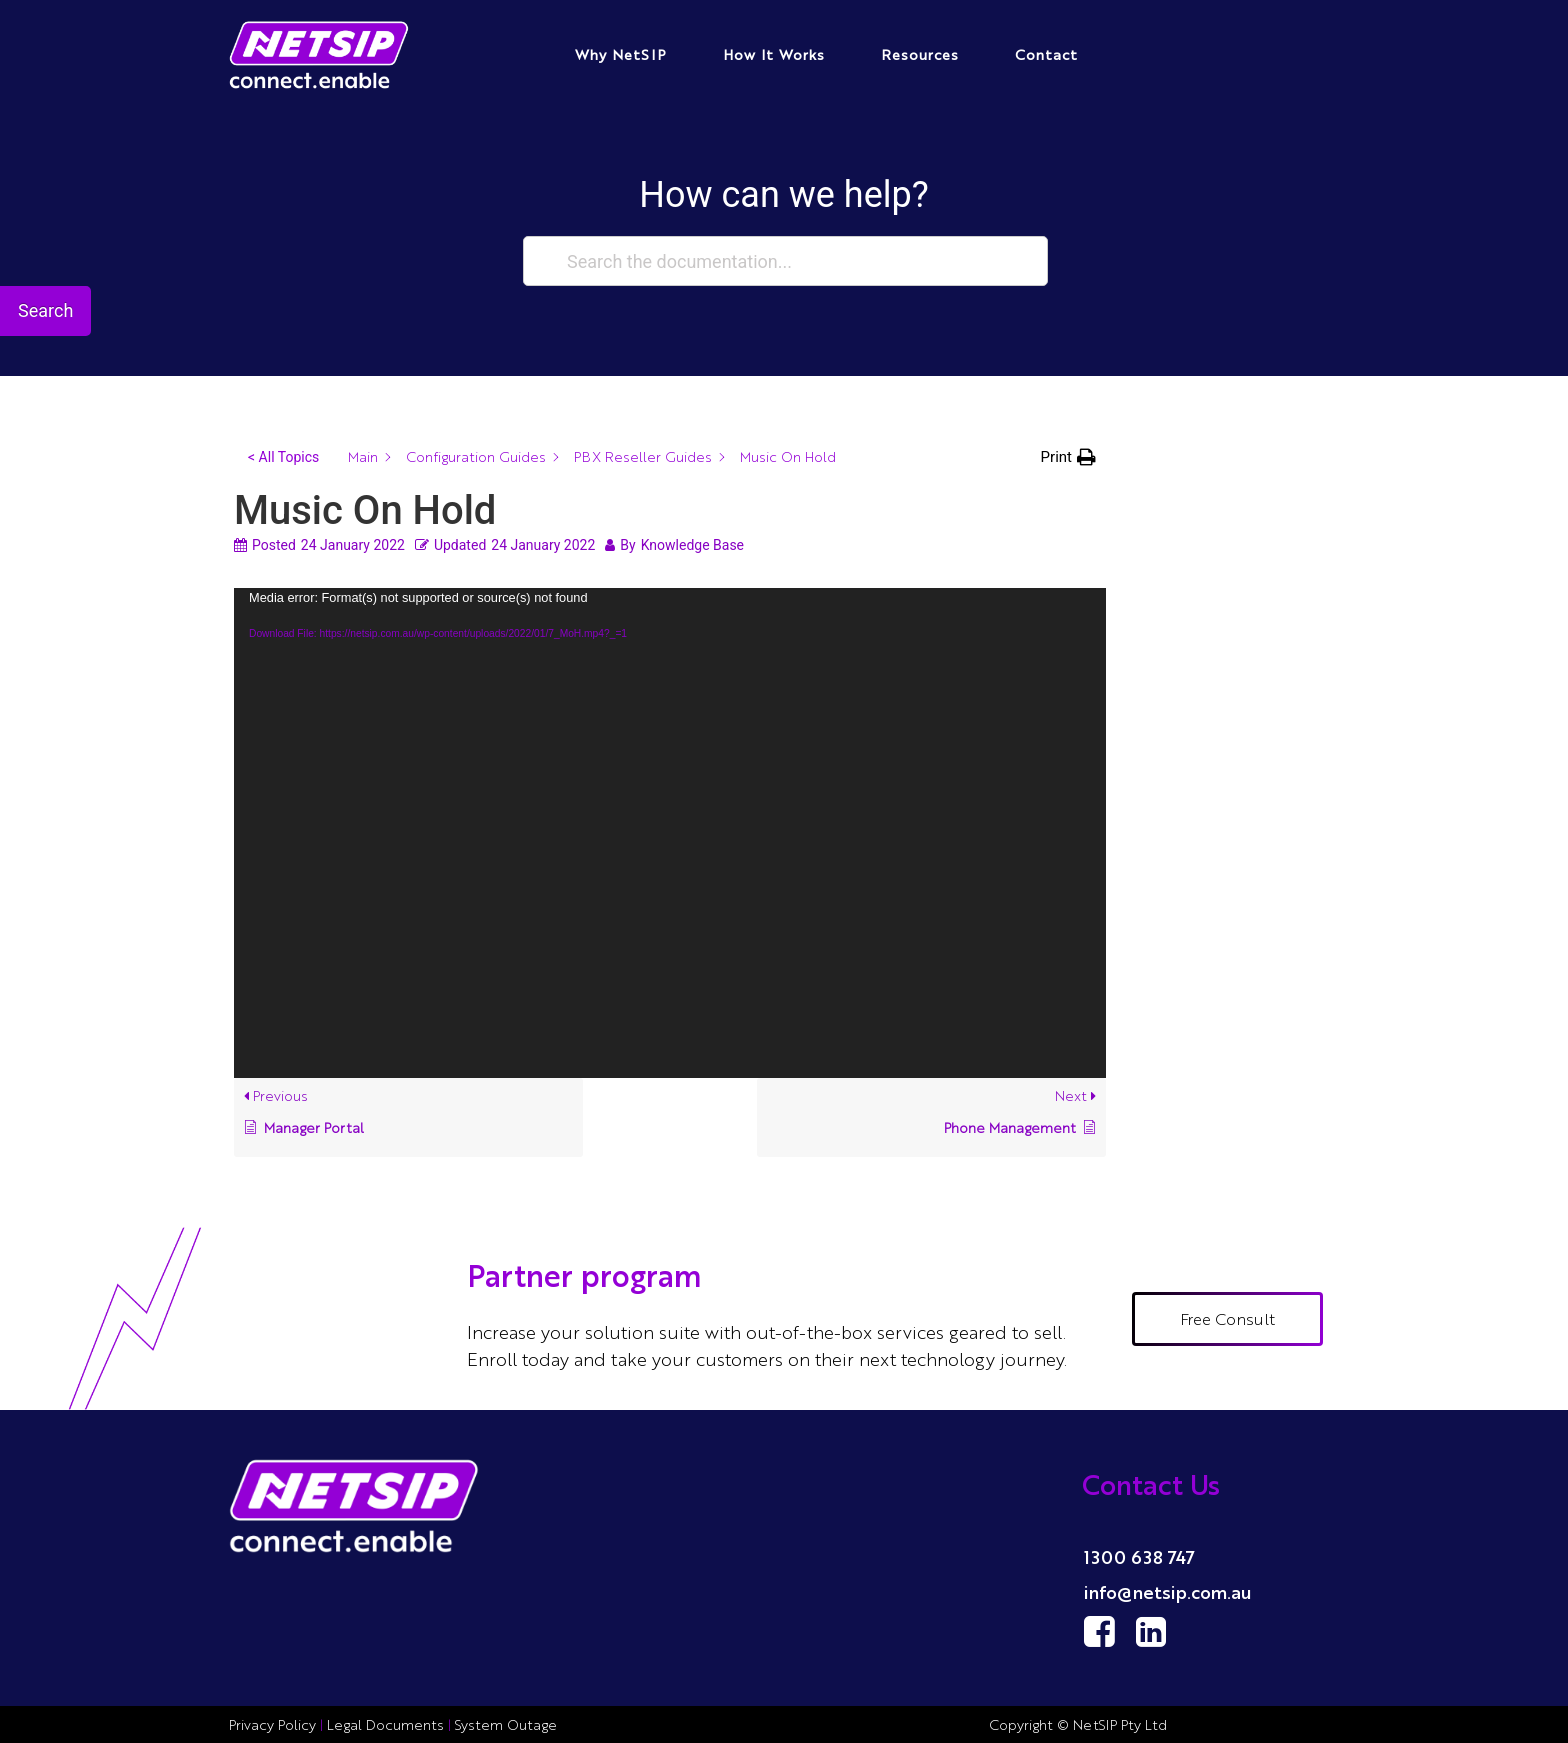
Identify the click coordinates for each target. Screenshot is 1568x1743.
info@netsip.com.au (1168, 1591)
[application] (670, 833)
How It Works (774, 54)
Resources (920, 54)
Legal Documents (385, 1724)
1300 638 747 (1139, 1556)
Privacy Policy (274, 1724)
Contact (1046, 54)
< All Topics (283, 457)
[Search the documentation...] (785, 261)
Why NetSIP (621, 54)
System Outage (506, 1724)
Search (45, 310)
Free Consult (1227, 1318)
